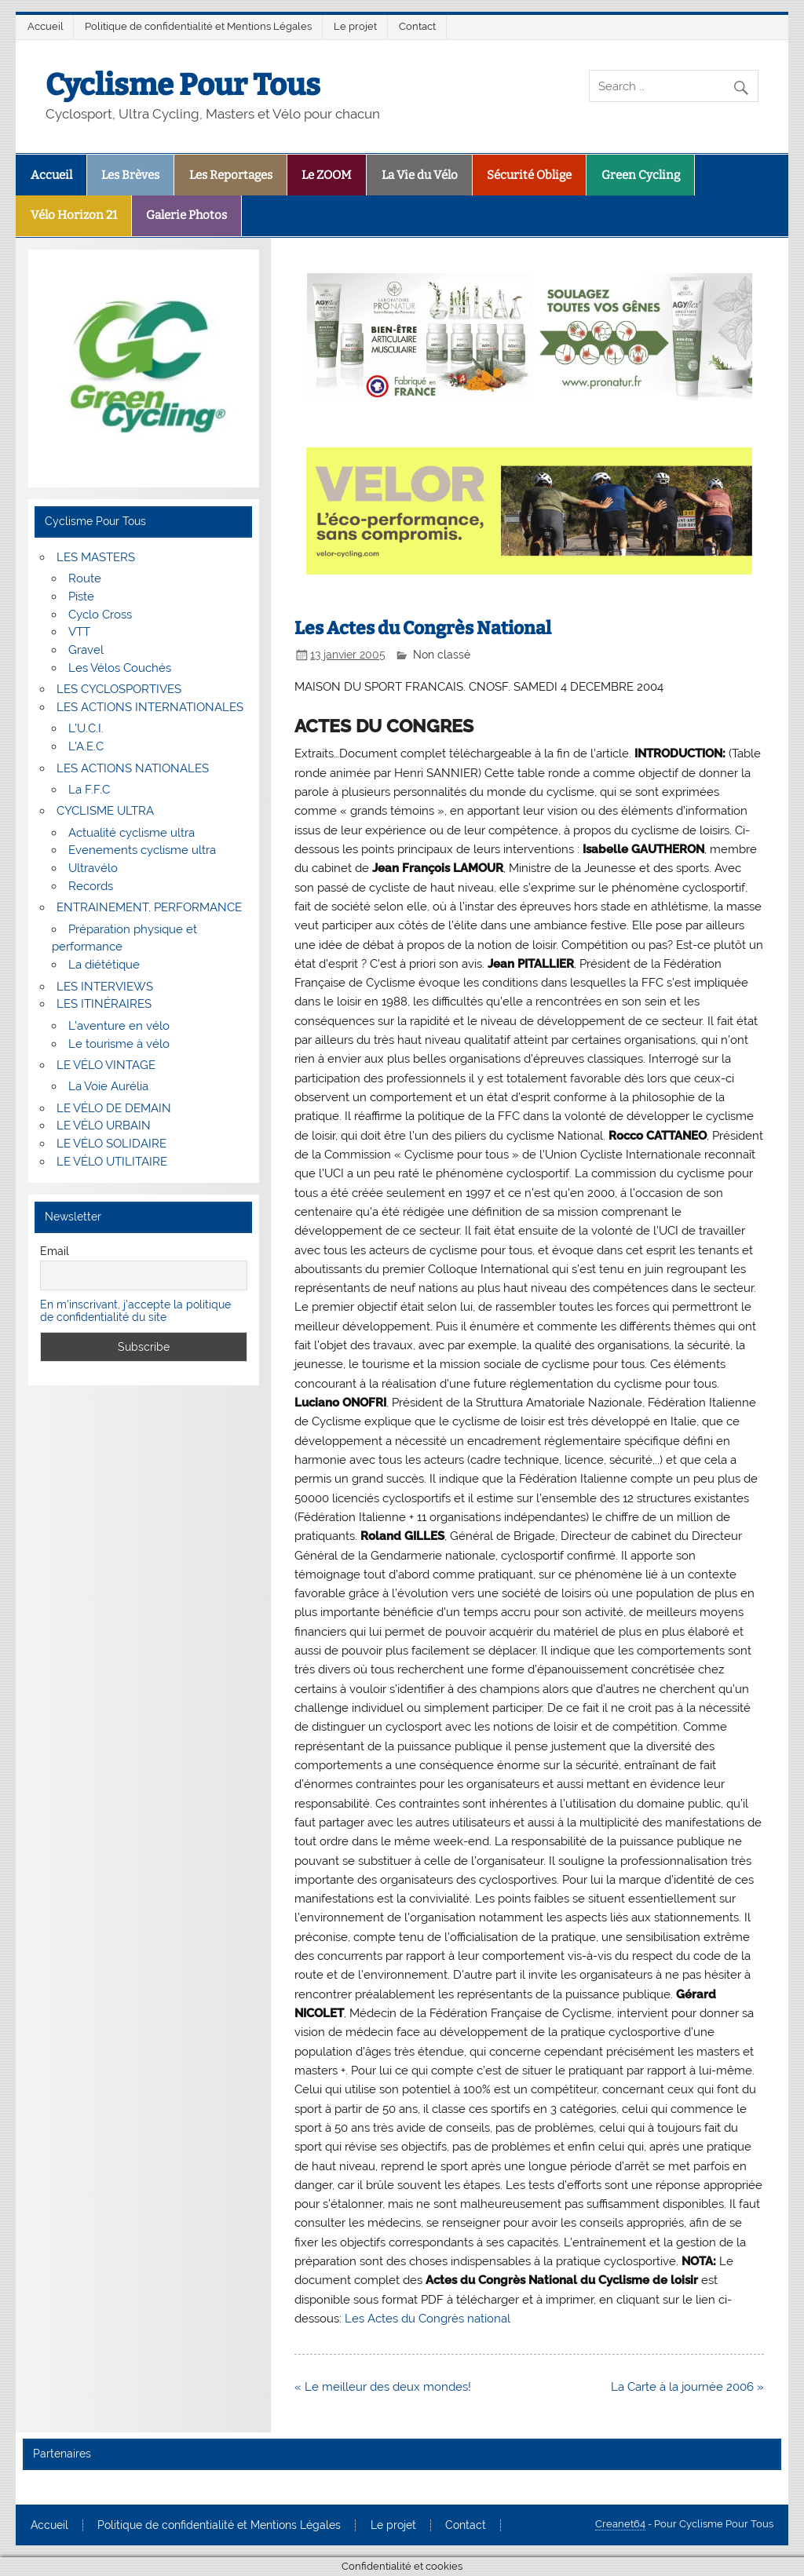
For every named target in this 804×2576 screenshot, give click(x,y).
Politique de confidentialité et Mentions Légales (198, 26)
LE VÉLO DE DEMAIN (114, 1108)
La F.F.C (89, 790)
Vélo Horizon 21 (74, 215)
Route (84, 578)
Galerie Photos (186, 215)
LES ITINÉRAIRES (104, 1004)
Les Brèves (130, 175)
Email (54, 1251)
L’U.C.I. (86, 728)
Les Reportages (230, 175)
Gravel (86, 650)
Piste (81, 596)
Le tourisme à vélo (119, 1044)
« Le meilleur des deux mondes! (382, 2387)
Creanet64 (620, 2524)
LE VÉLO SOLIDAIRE (111, 1144)
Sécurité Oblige (529, 175)
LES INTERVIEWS (105, 987)
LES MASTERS (96, 557)
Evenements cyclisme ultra (142, 850)
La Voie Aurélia (108, 1086)
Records (90, 886)
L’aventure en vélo (119, 1026)
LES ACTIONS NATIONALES (133, 768)
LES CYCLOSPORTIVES (119, 689)
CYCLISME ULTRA (105, 811)
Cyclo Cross (100, 615)
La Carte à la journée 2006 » (687, 2387)
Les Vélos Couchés (119, 668)
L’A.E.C (86, 746)
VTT (79, 632)
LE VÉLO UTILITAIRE (112, 1162)
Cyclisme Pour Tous (183, 85)
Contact (417, 26)
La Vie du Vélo (420, 175)
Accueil (45, 26)
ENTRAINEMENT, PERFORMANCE (149, 907)
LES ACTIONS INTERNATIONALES (150, 707)
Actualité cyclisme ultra (131, 833)
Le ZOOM (327, 175)
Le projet (355, 26)
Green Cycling (640, 175)
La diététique (104, 965)
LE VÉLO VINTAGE (106, 1065)
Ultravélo (93, 868)
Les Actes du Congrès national (427, 2318)
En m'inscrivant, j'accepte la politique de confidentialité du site (135, 1310)
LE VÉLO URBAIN (104, 1125)
